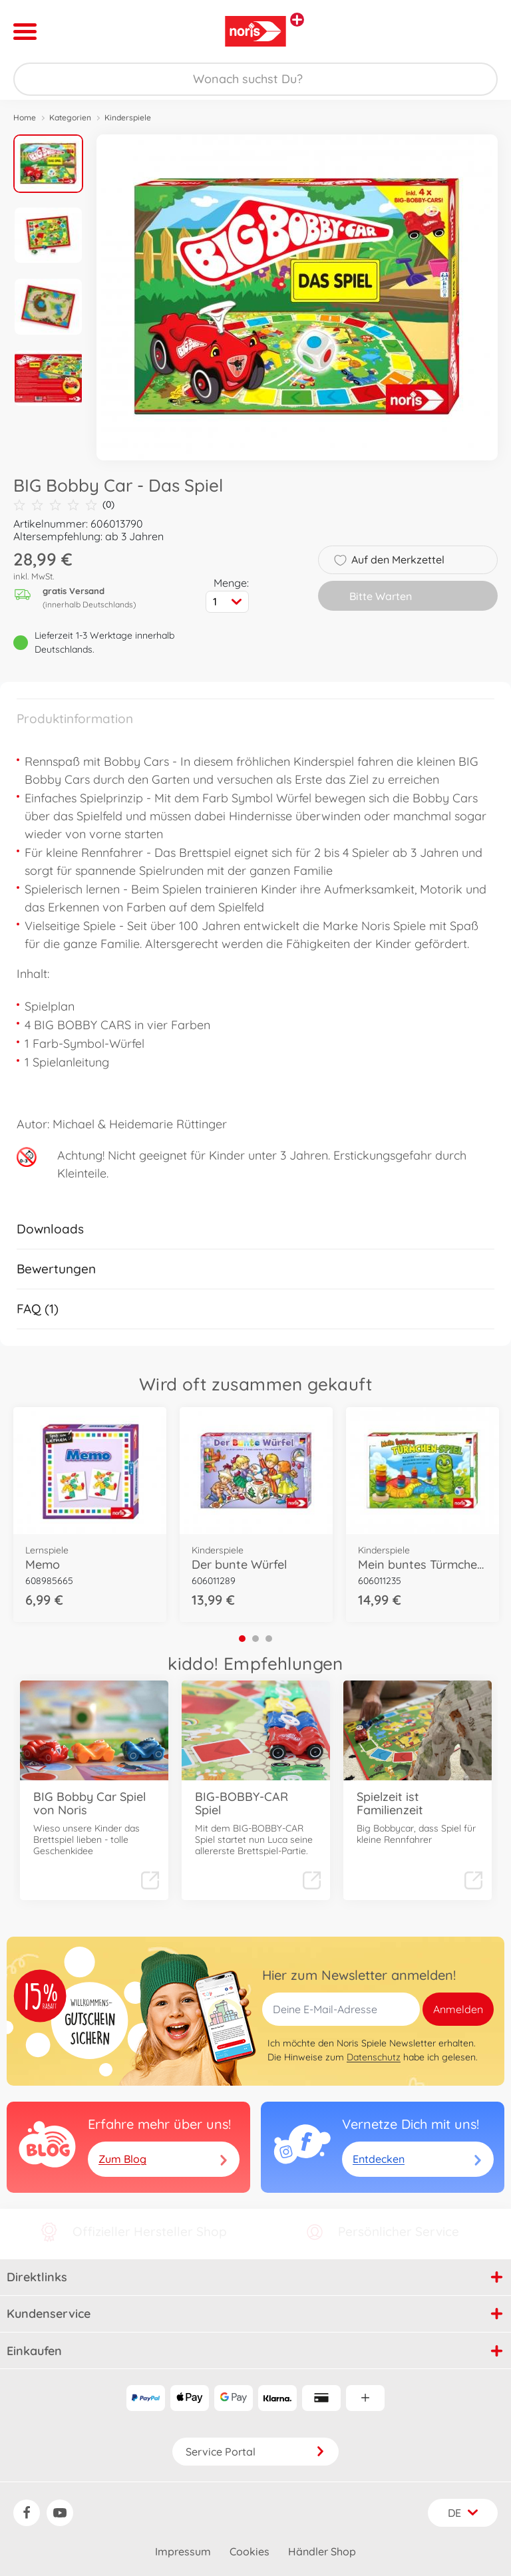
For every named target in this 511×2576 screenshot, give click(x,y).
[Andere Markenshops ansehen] (297, 20)
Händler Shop (322, 2551)
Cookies (249, 2551)
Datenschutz (374, 2057)
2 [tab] (255, 1638)
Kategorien (70, 117)
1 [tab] (242, 1638)
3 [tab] (268, 1638)
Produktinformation (75, 718)
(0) (63, 505)
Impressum (183, 2551)
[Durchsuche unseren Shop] (255, 79)
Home (24, 117)
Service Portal (255, 2451)
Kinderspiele (127, 117)
